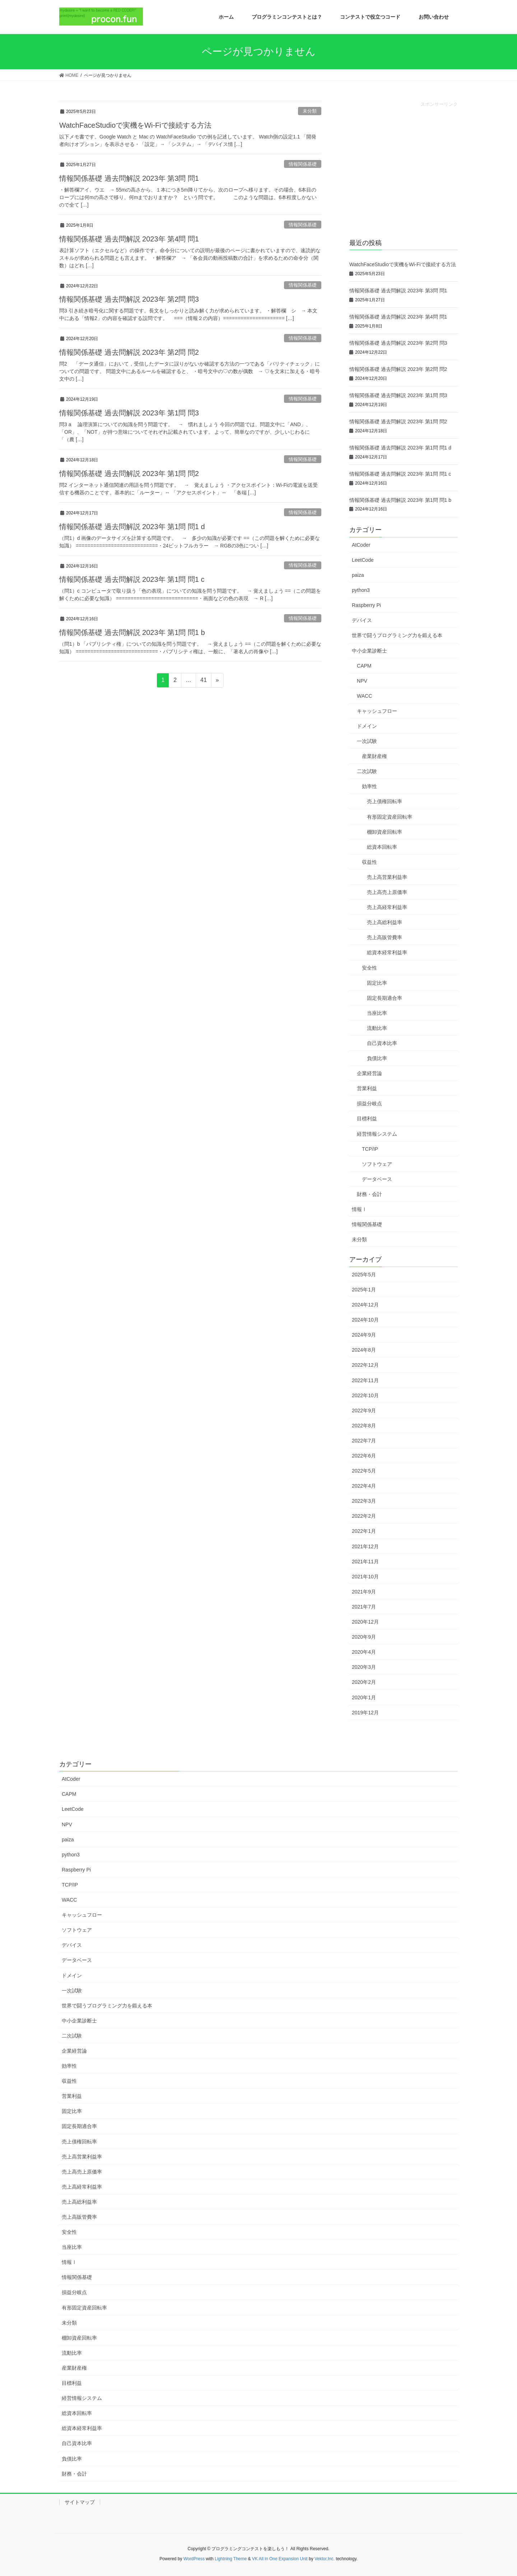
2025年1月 (364, 1289)
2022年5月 (364, 1471)
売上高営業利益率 (387, 877)
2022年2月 (364, 1516)
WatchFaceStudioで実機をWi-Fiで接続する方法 (135, 125)
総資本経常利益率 (387, 952)
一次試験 (367, 741)
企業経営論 (369, 1073)
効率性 (369, 786)
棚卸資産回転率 (384, 832)
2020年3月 (364, 1667)
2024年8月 (364, 1350)
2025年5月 (364, 1274)
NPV (362, 681)
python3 (361, 590)
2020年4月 (364, 1652)
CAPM (364, 666)
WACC (364, 696)
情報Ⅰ (359, 1209)
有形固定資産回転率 (389, 817)
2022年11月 (365, 1380)
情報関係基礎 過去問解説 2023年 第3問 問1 (129, 178)
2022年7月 (364, 1441)
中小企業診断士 (369, 651)
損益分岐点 (369, 1103)
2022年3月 (364, 1501)
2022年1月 (364, 1531)
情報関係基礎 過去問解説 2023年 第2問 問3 (129, 299)
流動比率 (377, 1028)
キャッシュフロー (377, 711)
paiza (358, 575)
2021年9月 (364, 1592)
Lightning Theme (231, 2558)
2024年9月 (364, 1335)
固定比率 (377, 983)
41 (203, 680)
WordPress (194, 2558)
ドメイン (367, 726)
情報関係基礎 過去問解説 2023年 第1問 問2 (129, 473)
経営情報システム (377, 1134)
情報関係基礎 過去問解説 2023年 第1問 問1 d (132, 527)
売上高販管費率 (384, 937)
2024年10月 (365, 1320)
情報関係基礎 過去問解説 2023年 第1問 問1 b (132, 632)
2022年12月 (365, 1365)
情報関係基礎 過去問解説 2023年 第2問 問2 (129, 352)
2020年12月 (365, 1622)
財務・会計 (369, 1194)
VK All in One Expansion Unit (280, 2558)
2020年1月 (364, 1697)
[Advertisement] (403, 174)
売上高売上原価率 (387, 892)
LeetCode (363, 560)
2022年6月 (364, 1456)
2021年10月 (365, 1576)
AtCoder (361, 545)
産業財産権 (374, 756)
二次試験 (367, 771)
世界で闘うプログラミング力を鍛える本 (397, 635)
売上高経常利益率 (387, 907)
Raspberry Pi (366, 605)
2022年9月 (364, 1410)
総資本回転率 (382, 847)
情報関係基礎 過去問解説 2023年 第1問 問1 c (132, 579)
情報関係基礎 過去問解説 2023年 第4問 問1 (129, 239)
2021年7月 (364, 1607)
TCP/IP (370, 1149)
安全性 (369, 968)
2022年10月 (365, 1395)
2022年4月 (364, 1486)
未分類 (310, 111)
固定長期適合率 (384, 998)
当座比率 (377, 1013)
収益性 (369, 862)
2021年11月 (365, 1561)
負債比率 (377, 1058)
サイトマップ (80, 2502)
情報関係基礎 (303, 164)
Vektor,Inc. (325, 2558)
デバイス (362, 620)
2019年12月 (365, 1712)
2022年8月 (364, 1425)
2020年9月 (364, 1637)
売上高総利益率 (384, 922)
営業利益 (367, 1088)
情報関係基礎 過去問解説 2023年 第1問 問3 (129, 413)
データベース (377, 1179)
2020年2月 (364, 1682)
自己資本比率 (382, 1043)
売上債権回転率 (384, 801)
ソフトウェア (377, 1164)
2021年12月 (365, 1546)
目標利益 (367, 1118)
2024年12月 (365, 1305)
